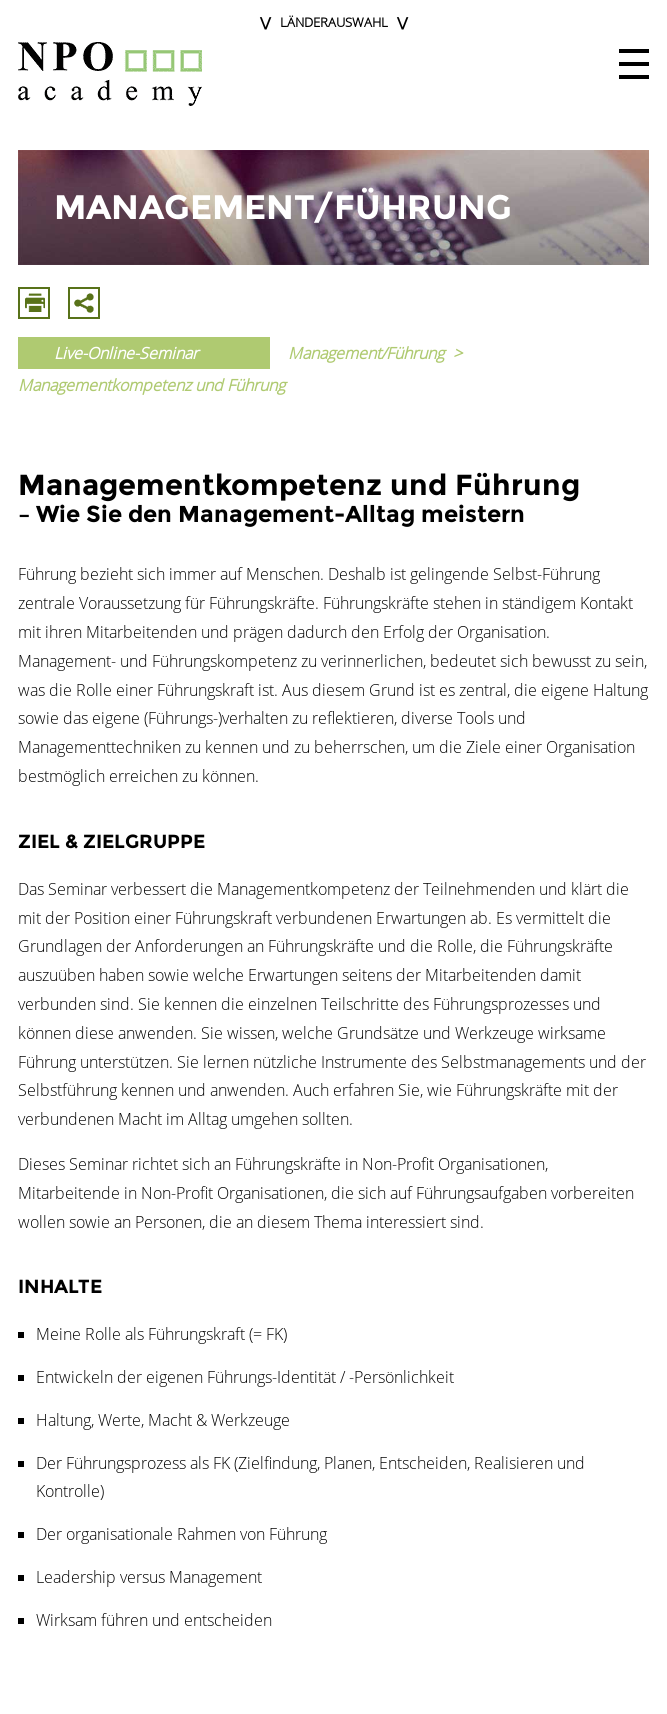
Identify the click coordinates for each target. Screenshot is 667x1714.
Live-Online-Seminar (126, 353)
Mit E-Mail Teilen (84, 303)
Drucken (34, 303)
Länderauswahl (334, 22)
